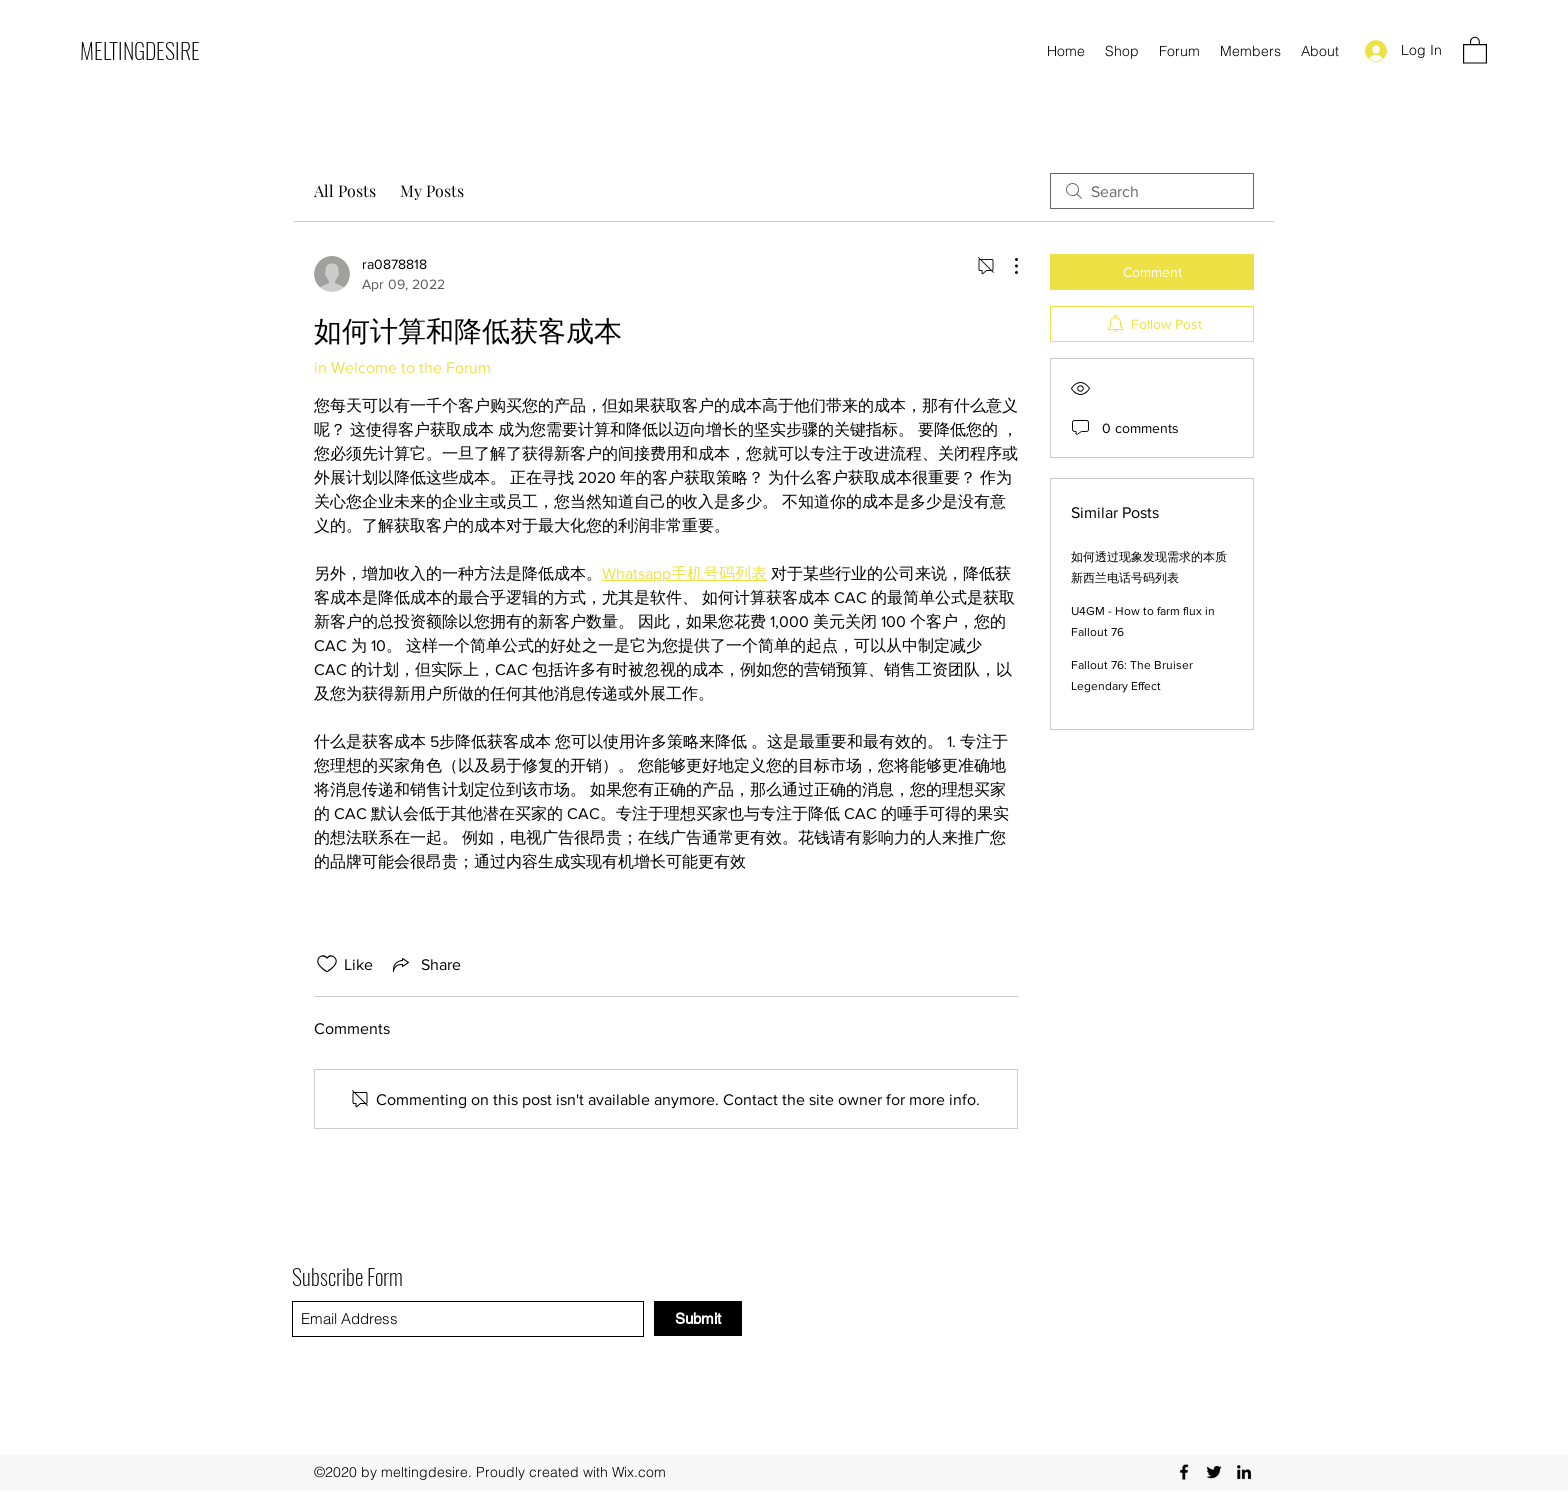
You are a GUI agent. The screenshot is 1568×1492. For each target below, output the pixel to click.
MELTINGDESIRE (140, 50)
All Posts (345, 190)
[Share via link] (425, 964)
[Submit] (698, 1318)
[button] (1475, 49)
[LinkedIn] (1244, 1472)
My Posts (432, 190)
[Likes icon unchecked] (327, 964)
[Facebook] (1184, 1472)
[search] (1152, 191)
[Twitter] (1214, 1472)
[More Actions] (1006, 266)
